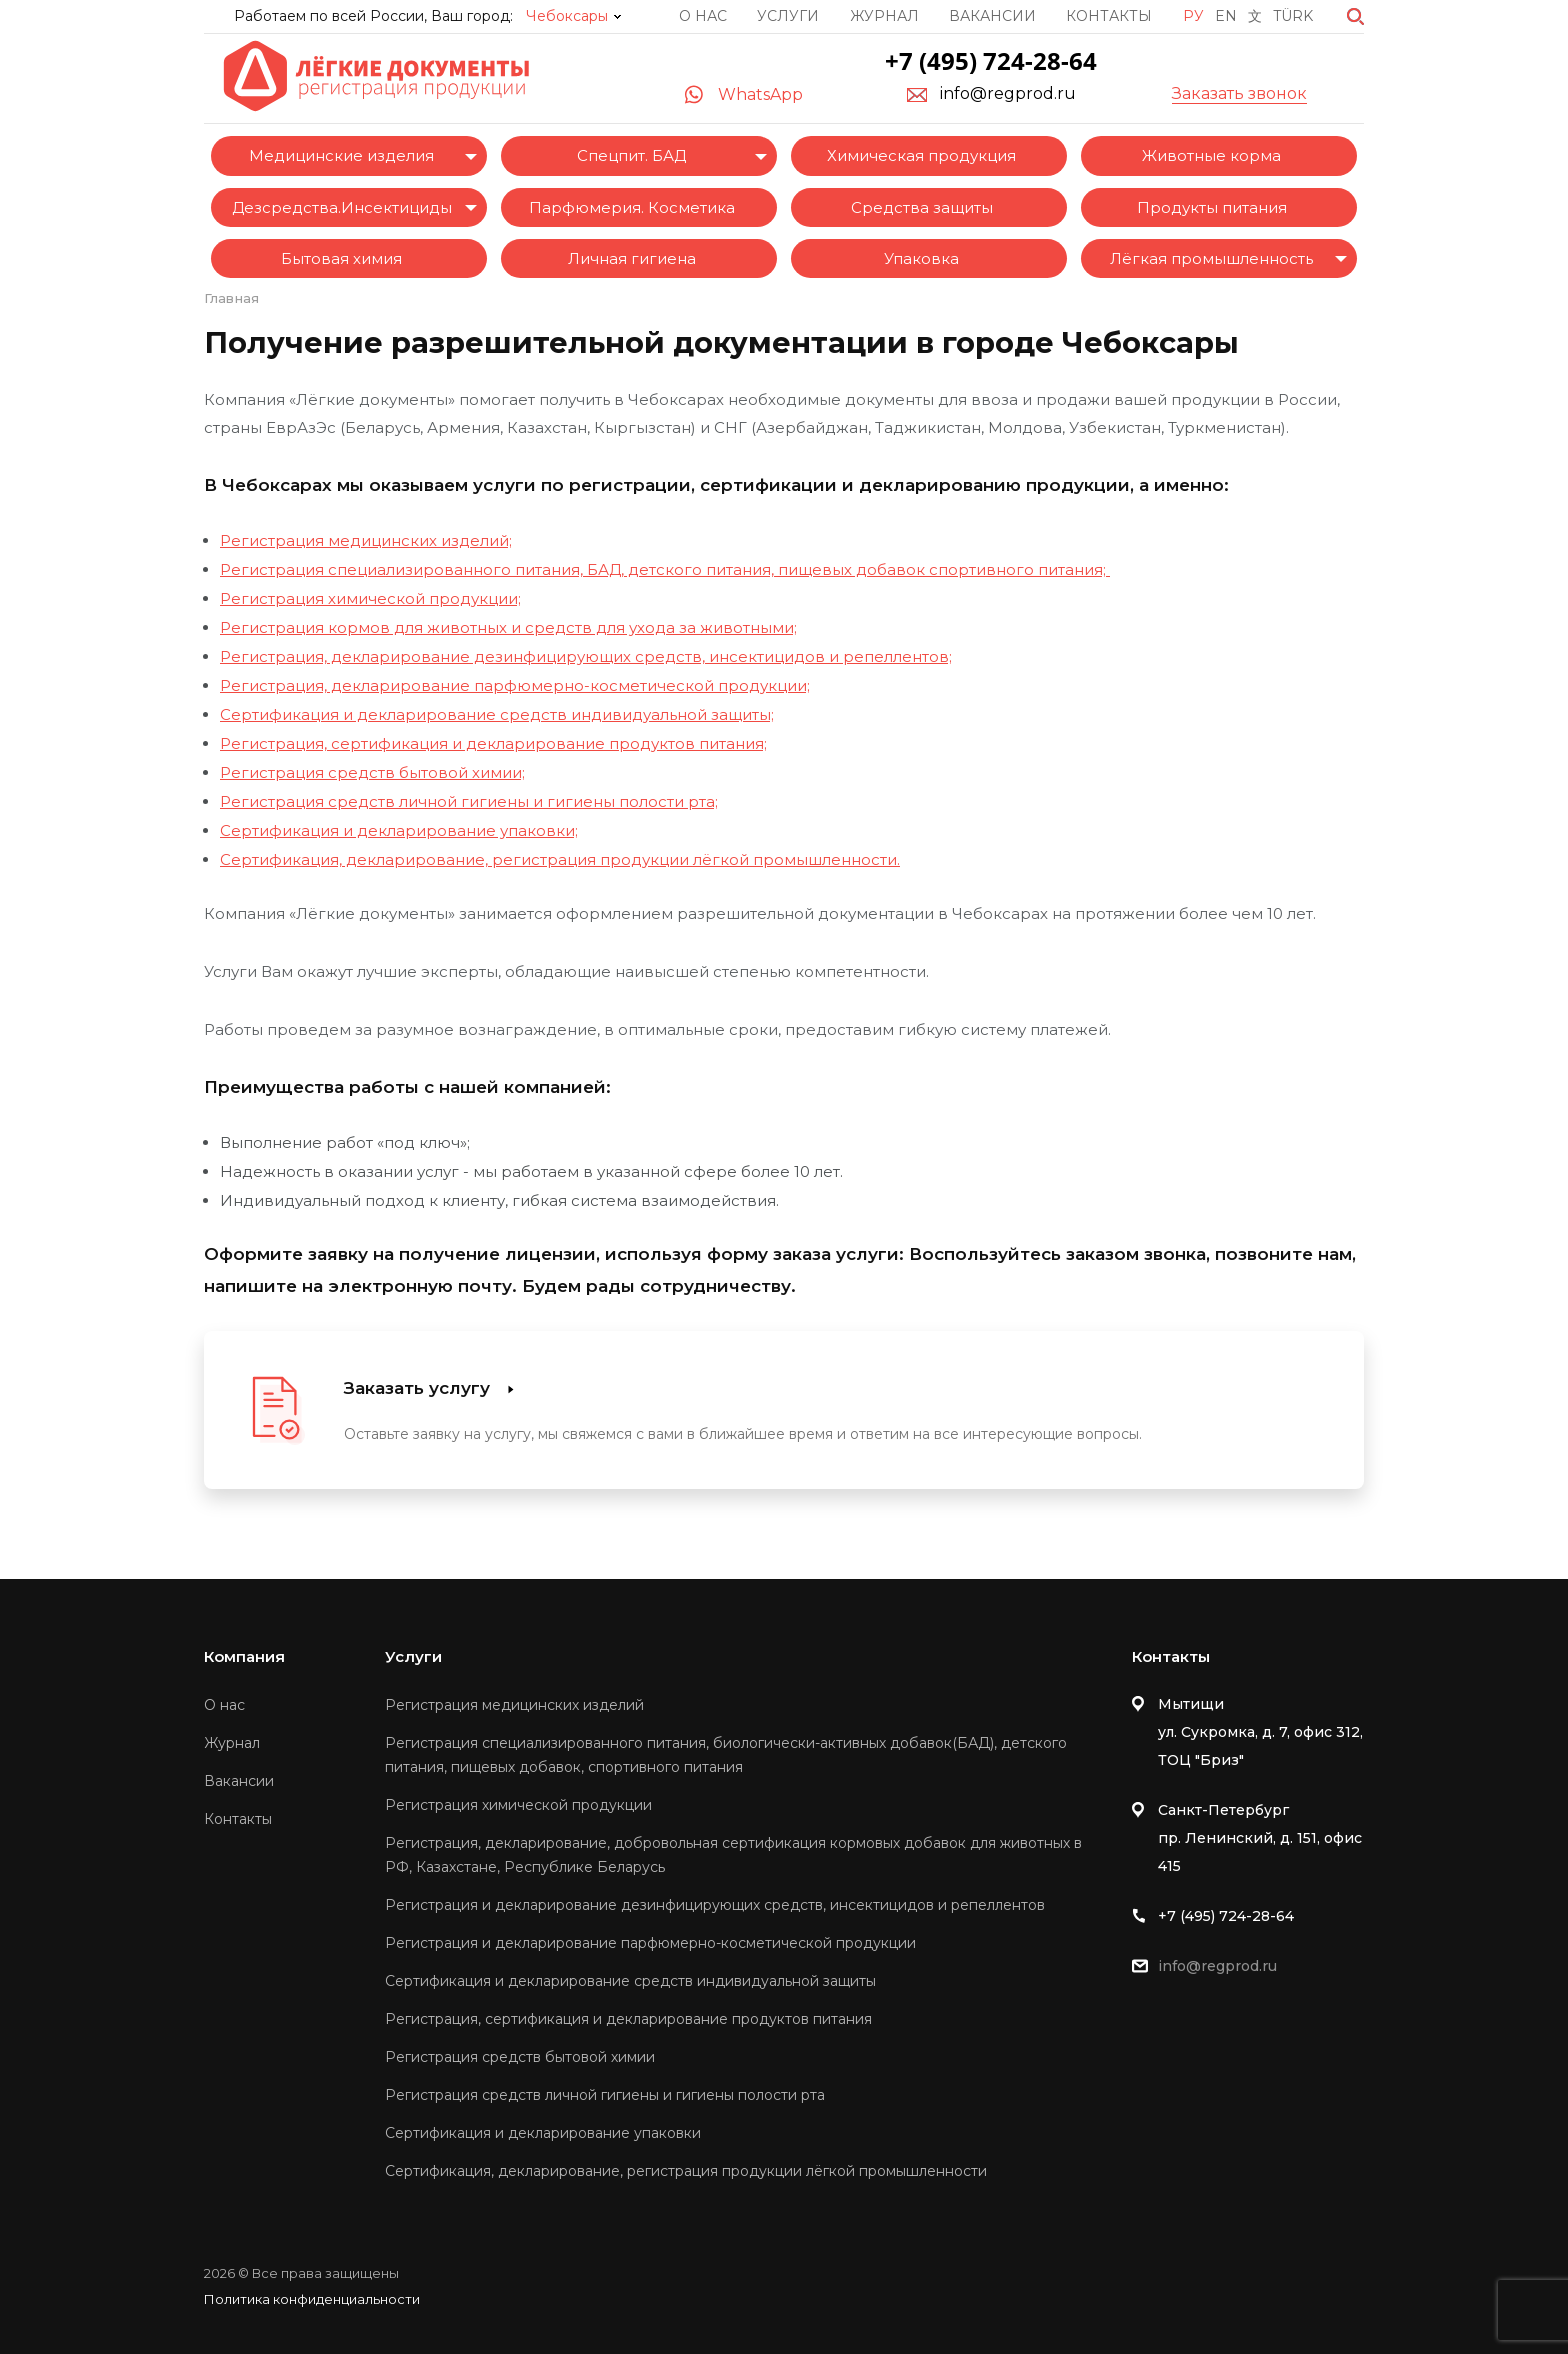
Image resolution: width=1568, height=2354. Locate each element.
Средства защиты (922, 207)
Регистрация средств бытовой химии (520, 2057)
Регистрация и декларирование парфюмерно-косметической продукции (650, 1943)
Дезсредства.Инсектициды (342, 207)
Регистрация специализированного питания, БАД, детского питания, (497, 569)
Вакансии (992, 16)
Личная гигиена (632, 258)
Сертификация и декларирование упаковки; (399, 830)
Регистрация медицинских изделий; (366, 540)
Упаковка (921, 258)
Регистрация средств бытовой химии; (372, 772)
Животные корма (1211, 155)
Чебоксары (567, 16)
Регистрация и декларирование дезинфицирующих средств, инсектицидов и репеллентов (715, 1905)
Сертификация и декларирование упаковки (543, 2133)
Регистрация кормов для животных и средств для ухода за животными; (508, 627)
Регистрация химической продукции (518, 1805)
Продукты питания (1212, 207)
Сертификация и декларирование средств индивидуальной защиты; (497, 714)
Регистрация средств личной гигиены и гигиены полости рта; (469, 801)
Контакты (1109, 16)
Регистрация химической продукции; (370, 598)
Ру (1193, 16)
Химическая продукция (921, 155)
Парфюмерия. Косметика (632, 207)
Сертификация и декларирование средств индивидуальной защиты (630, 1981)
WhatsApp (760, 94)
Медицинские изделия (341, 155)
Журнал (884, 16)
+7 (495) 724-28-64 (991, 60)
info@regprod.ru (1008, 94)
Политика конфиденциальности (312, 2299)
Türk (1293, 16)
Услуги (788, 16)
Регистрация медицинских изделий (514, 1705)
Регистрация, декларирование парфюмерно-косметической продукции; (515, 685)
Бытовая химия (341, 258)
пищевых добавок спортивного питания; (942, 569)
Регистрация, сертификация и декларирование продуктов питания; (493, 743)
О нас (703, 16)
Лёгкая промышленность (1211, 258)
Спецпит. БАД (631, 155)
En (1226, 16)
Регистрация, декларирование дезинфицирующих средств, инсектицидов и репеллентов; (586, 656)
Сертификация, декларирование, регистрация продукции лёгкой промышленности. (560, 859)
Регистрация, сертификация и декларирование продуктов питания (628, 2019)
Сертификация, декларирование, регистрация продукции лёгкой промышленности (686, 2171)
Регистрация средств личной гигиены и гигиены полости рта (605, 2095)
